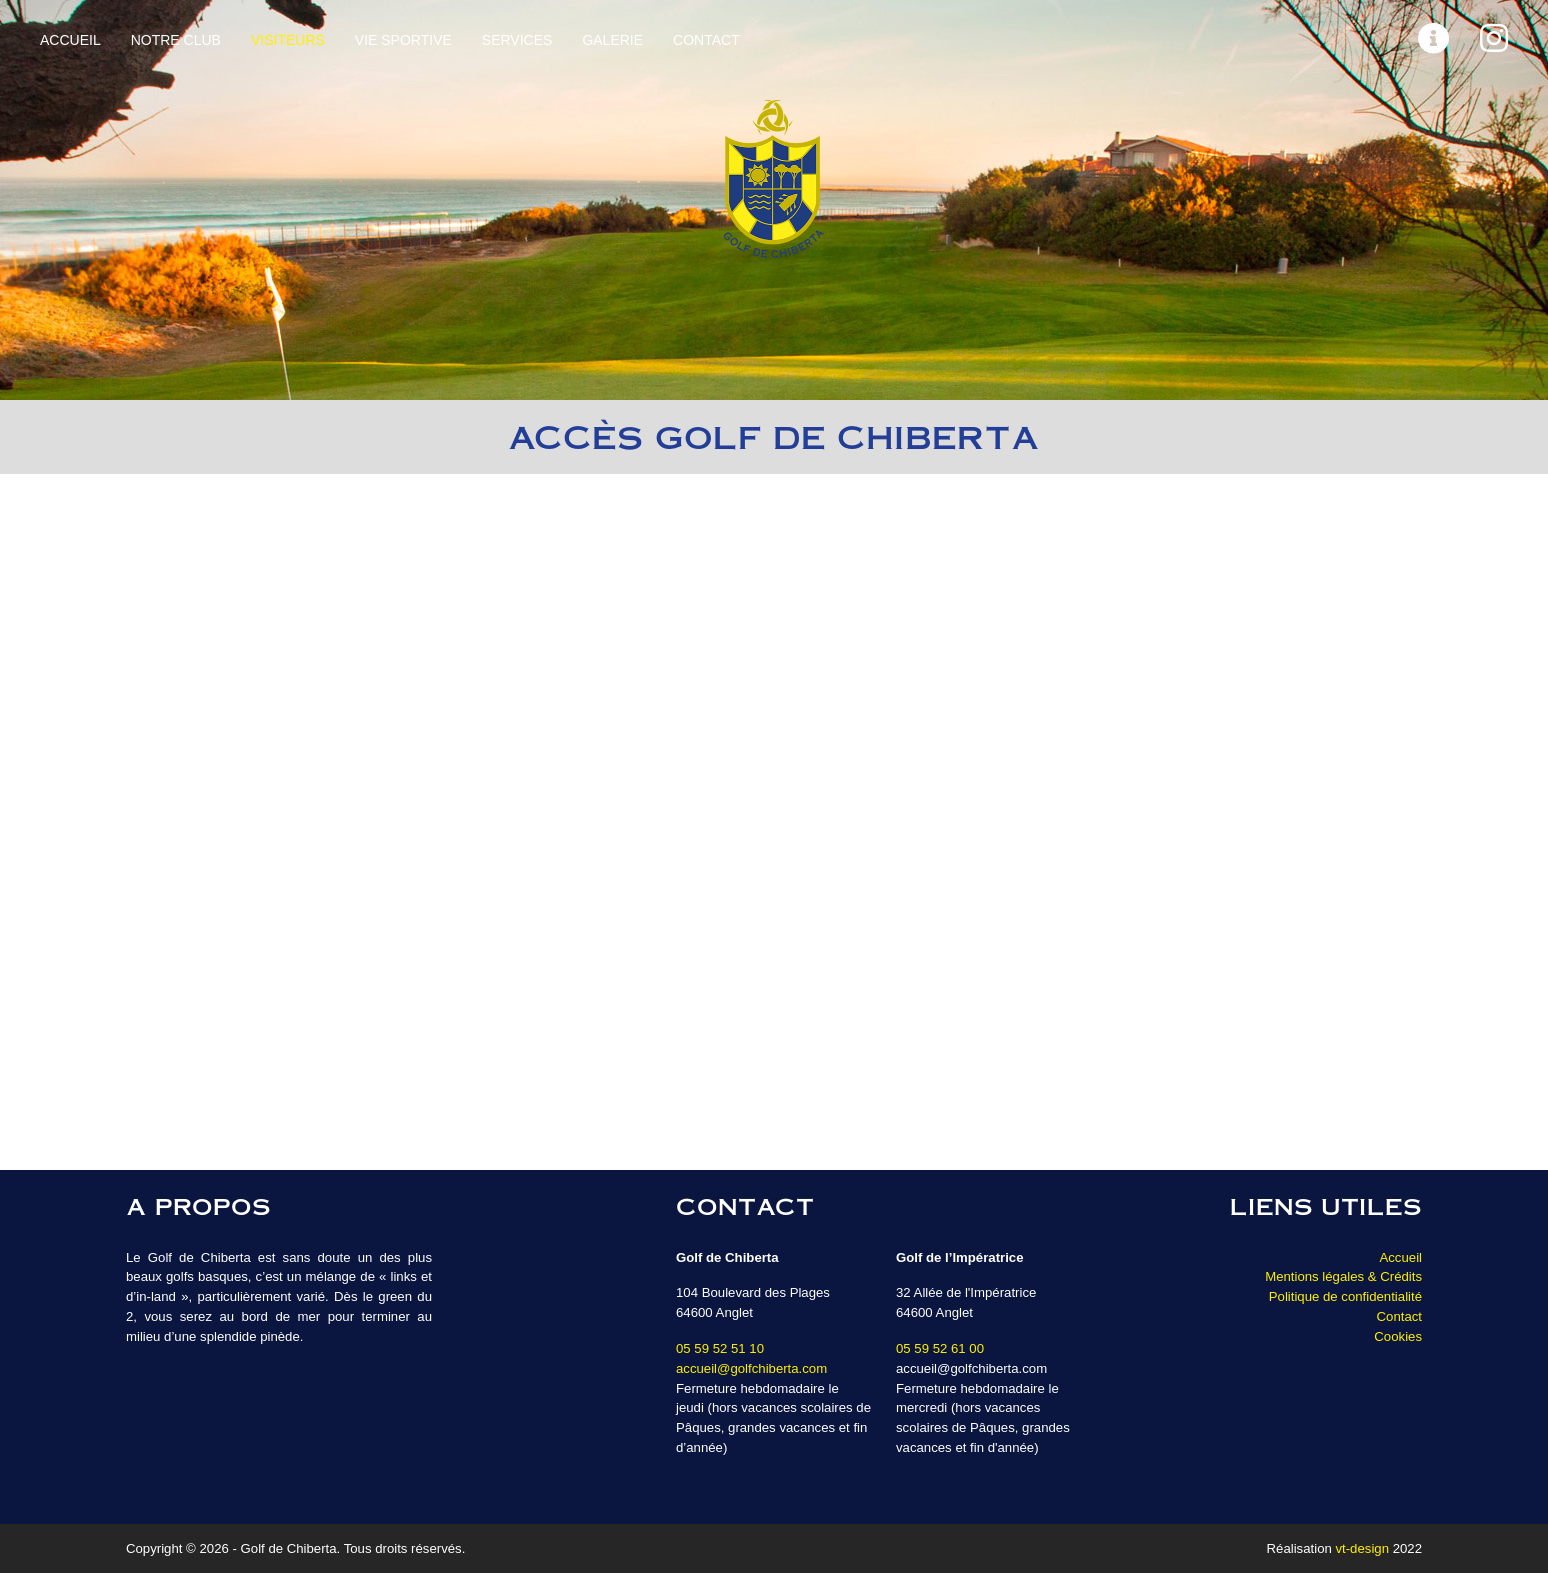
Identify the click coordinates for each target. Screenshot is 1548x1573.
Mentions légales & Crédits (1343, 1276)
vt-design (1362, 1548)
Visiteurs (288, 40)
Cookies (1398, 1336)
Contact (706, 40)
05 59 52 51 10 (720, 1348)
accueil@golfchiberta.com (751, 1368)
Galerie (612, 40)
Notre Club (176, 40)
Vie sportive (403, 40)
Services (517, 40)
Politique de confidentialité (1345, 1296)
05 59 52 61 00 (940, 1348)
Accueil (70, 40)
